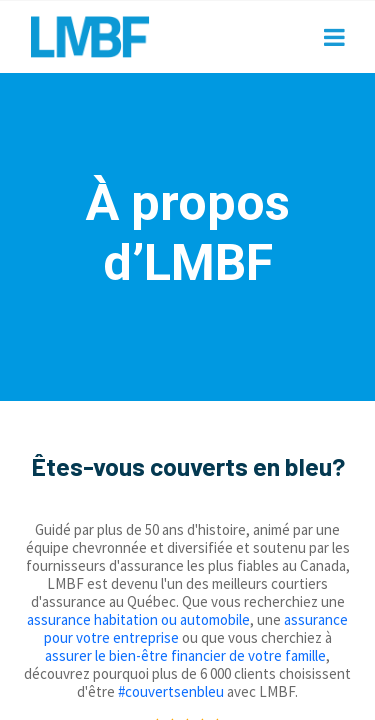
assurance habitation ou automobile (138, 619)
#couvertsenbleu (171, 691)
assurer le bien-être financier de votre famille (185, 655)
